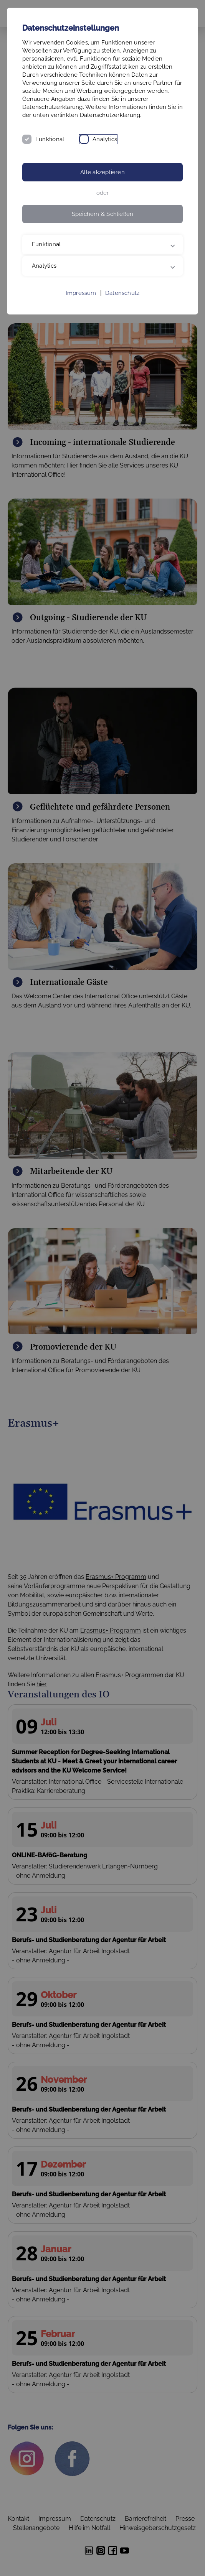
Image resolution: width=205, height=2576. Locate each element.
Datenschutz (122, 293)
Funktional (49, 139)
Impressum (81, 293)
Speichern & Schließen (103, 214)
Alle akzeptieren (102, 172)
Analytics (105, 139)
